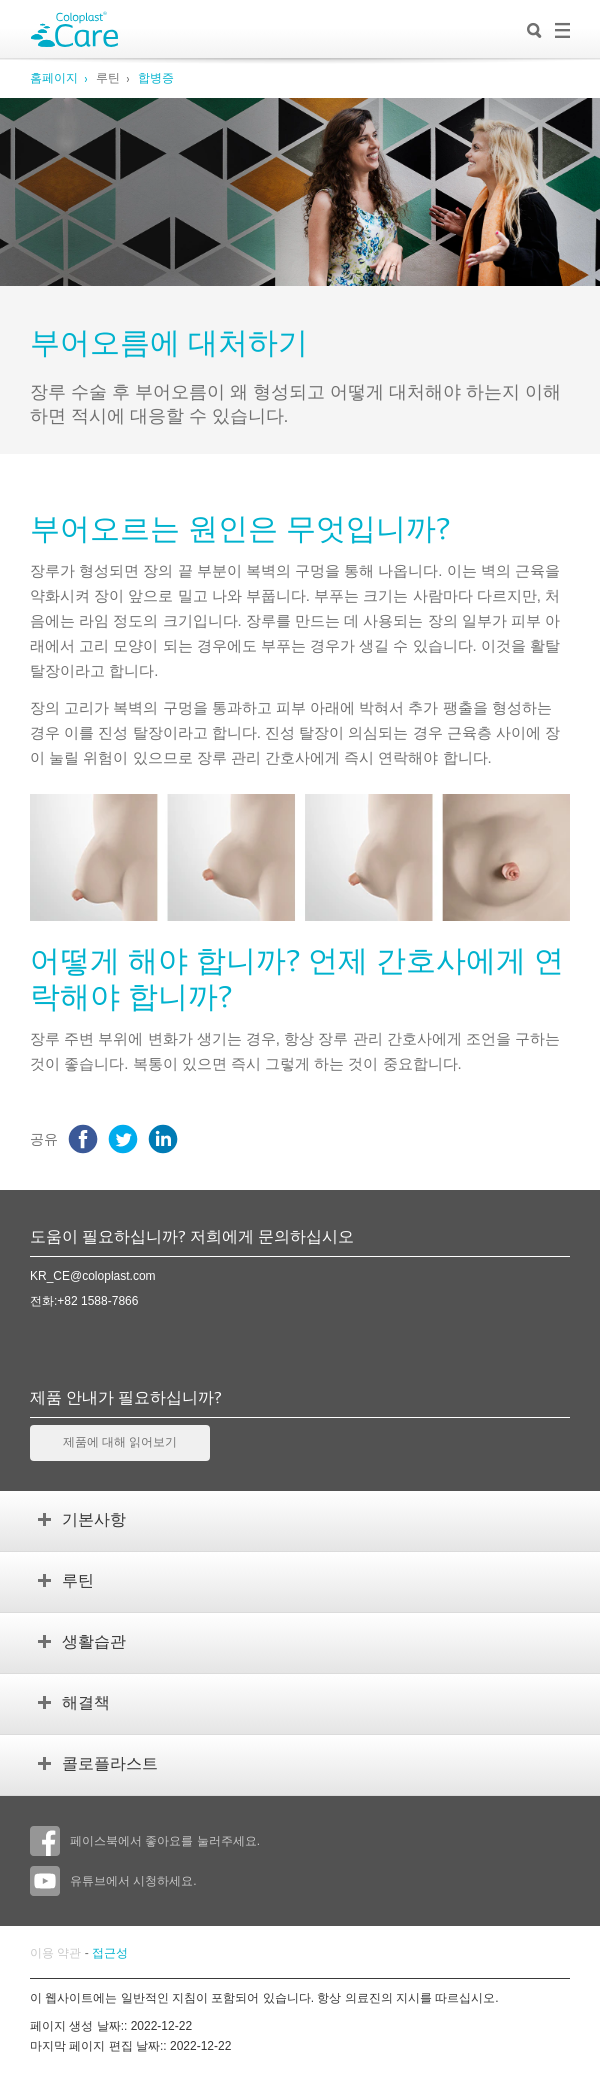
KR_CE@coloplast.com (93, 1276)
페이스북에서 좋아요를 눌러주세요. (145, 1841)
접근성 (110, 1953)
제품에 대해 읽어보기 (120, 1443)
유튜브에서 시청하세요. (113, 1881)
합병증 (156, 79)
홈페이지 (54, 79)
